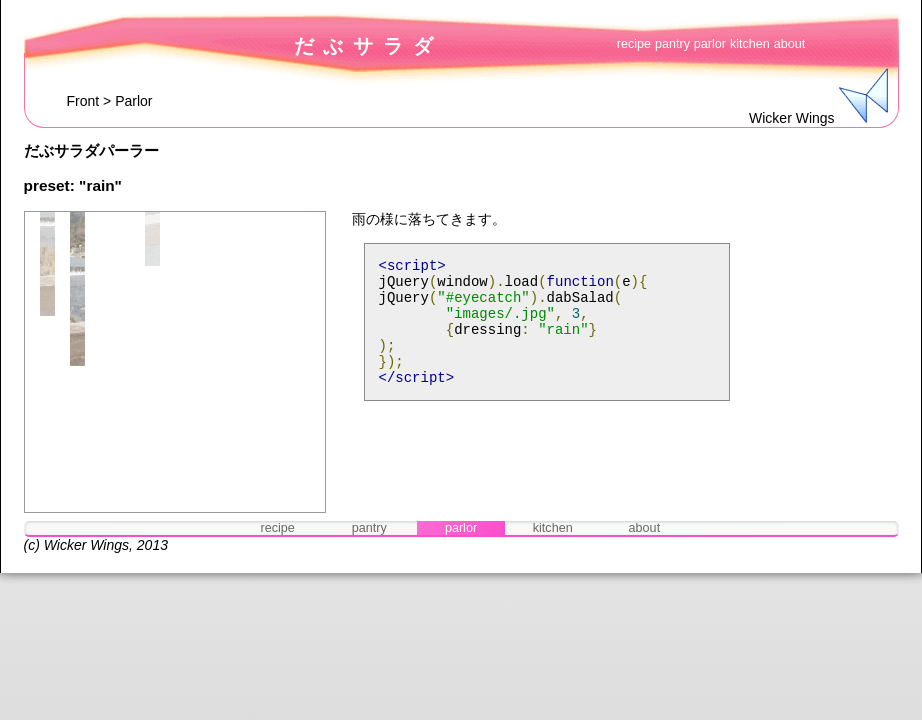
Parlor (133, 101)
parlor (710, 44)
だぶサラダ (368, 46)
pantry (672, 44)
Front (83, 101)
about (790, 44)
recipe (634, 44)
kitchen (750, 44)
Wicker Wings (86, 545)
